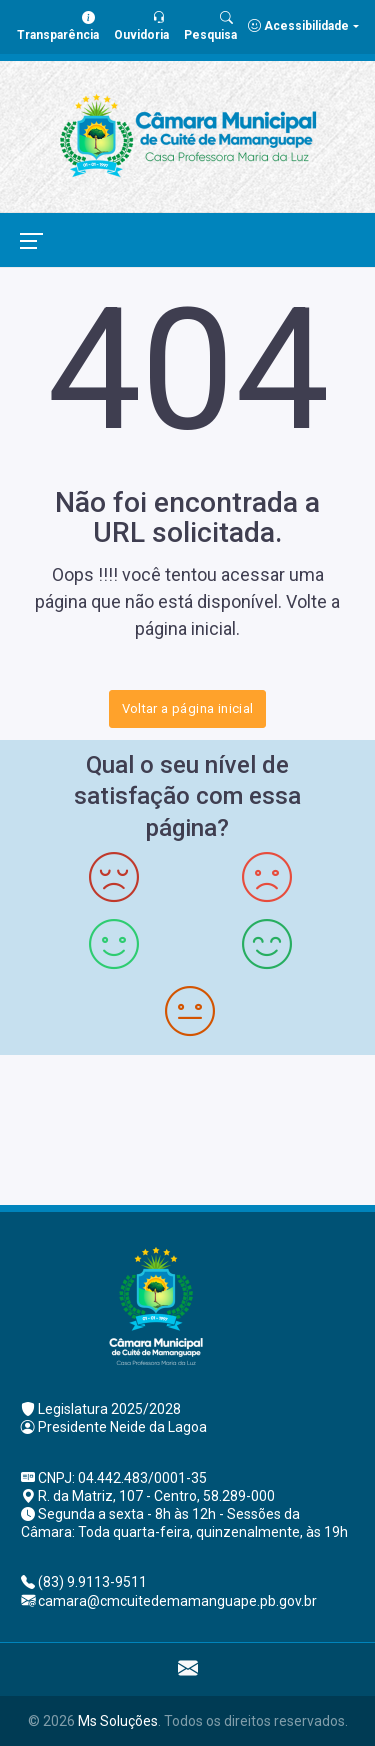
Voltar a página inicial (188, 708)
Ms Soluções (118, 1721)
